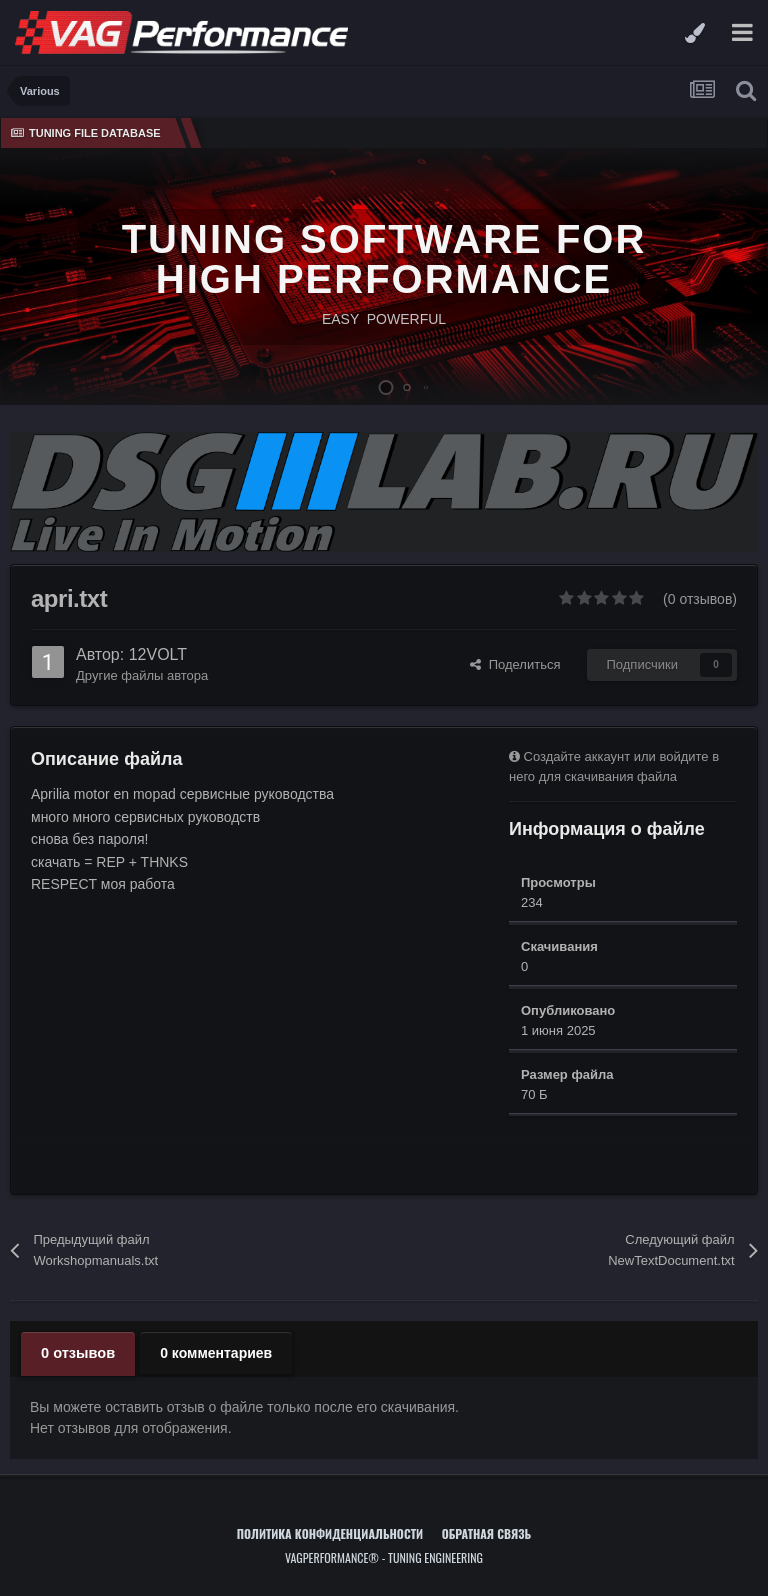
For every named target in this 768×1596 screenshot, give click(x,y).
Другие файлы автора (142, 675)
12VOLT (158, 654)
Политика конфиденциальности (330, 1531)
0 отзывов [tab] (76, 1353)
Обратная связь (487, 1531)
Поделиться (515, 664)
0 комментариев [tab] (213, 1353)
